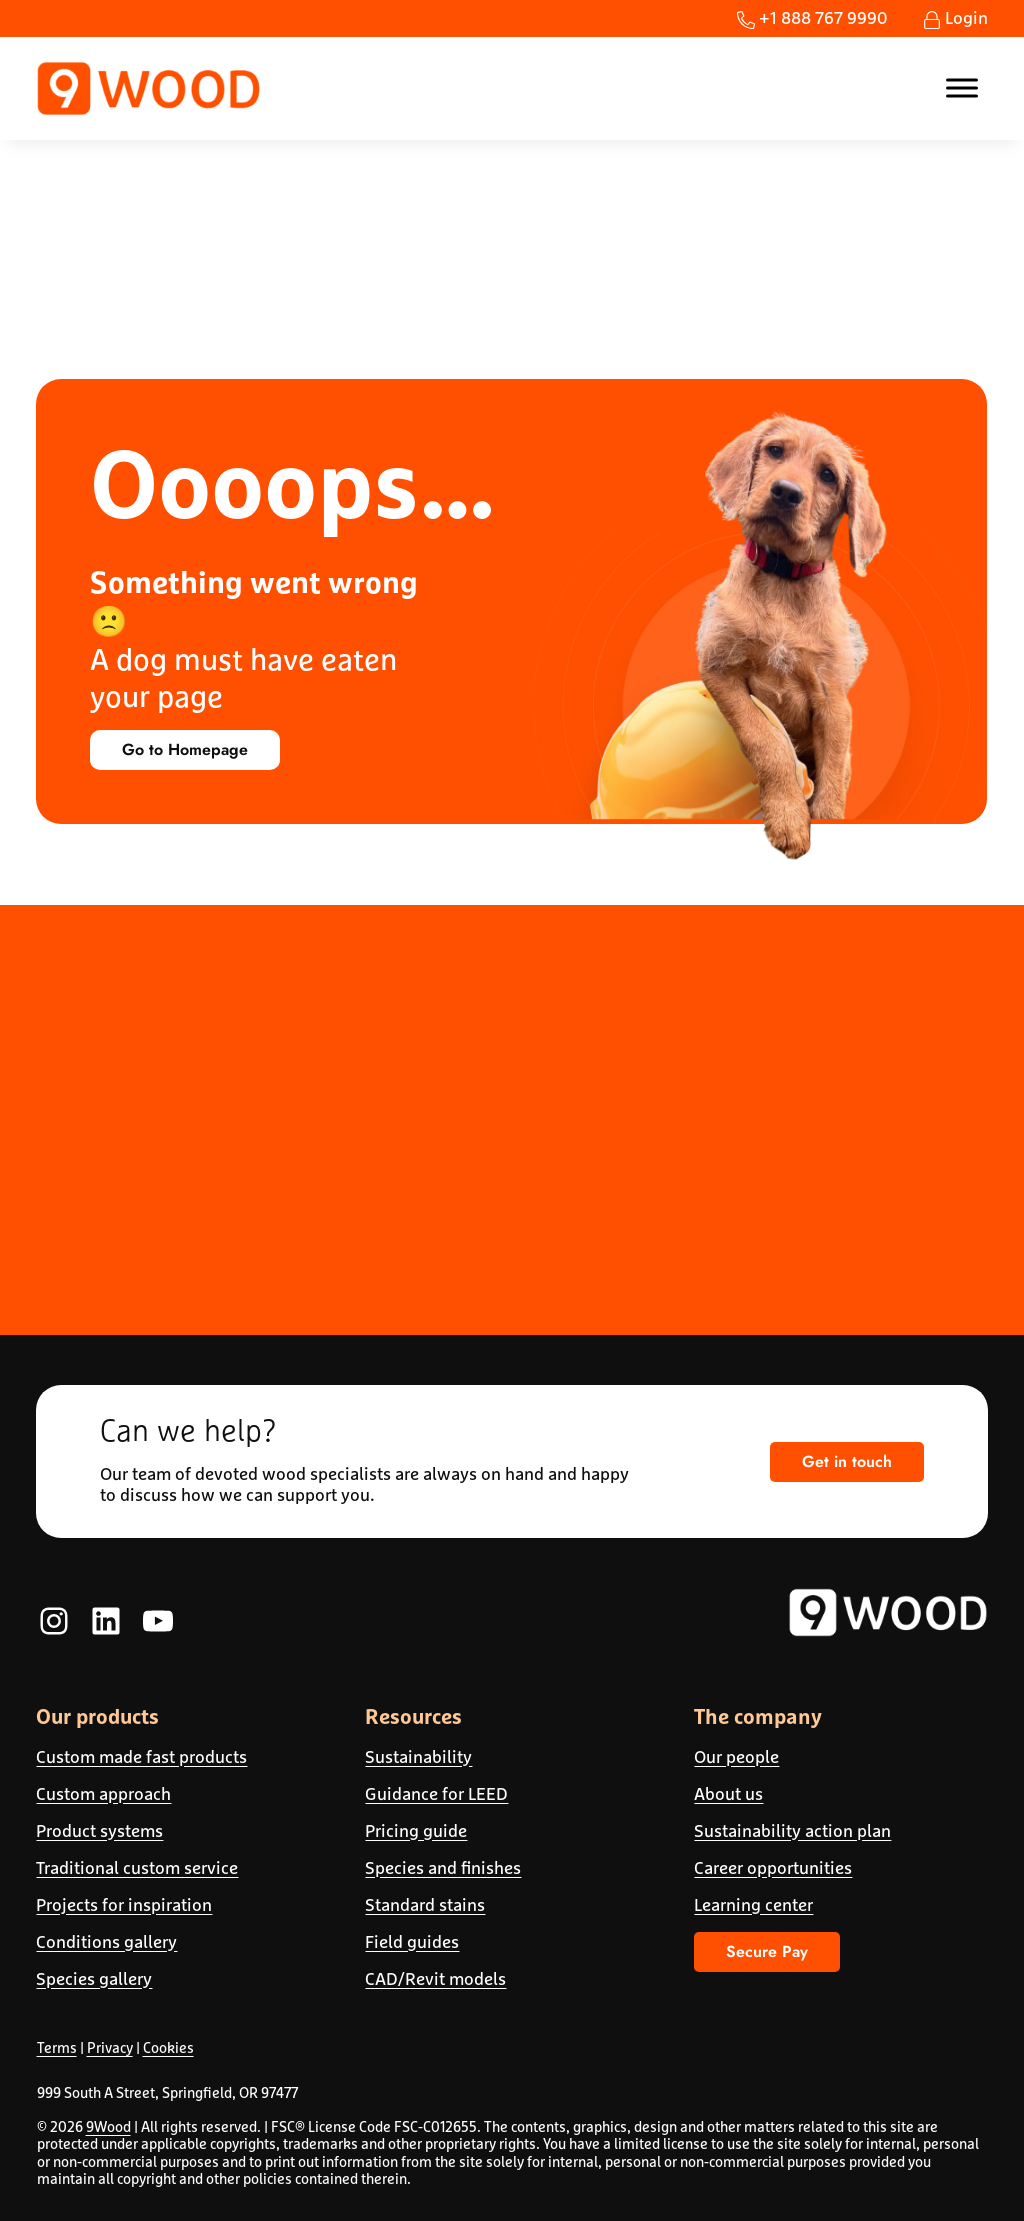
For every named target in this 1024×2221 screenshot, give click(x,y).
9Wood (108, 2127)
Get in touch (847, 1461)
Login (955, 18)
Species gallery (94, 1979)
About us (728, 1794)
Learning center (753, 1905)
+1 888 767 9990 (812, 18)
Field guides (412, 1942)
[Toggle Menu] (962, 88)
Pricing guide (416, 1831)
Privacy (110, 2048)
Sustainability (418, 1757)
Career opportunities (773, 1868)
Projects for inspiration (124, 1905)
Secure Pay (767, 1951)
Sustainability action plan (792, 1831)
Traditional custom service (137, 1868)
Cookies (168, 2048)
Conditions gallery (106, 1942)
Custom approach (103, 1794)
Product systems (99, 1831)
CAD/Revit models (435, 1979)
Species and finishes (443, 1868)
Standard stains (425, 1905)
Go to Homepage (185, 749)
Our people (736, 1757)
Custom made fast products (141, 1757)
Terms (57, 2048)
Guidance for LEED (436, 1794)
